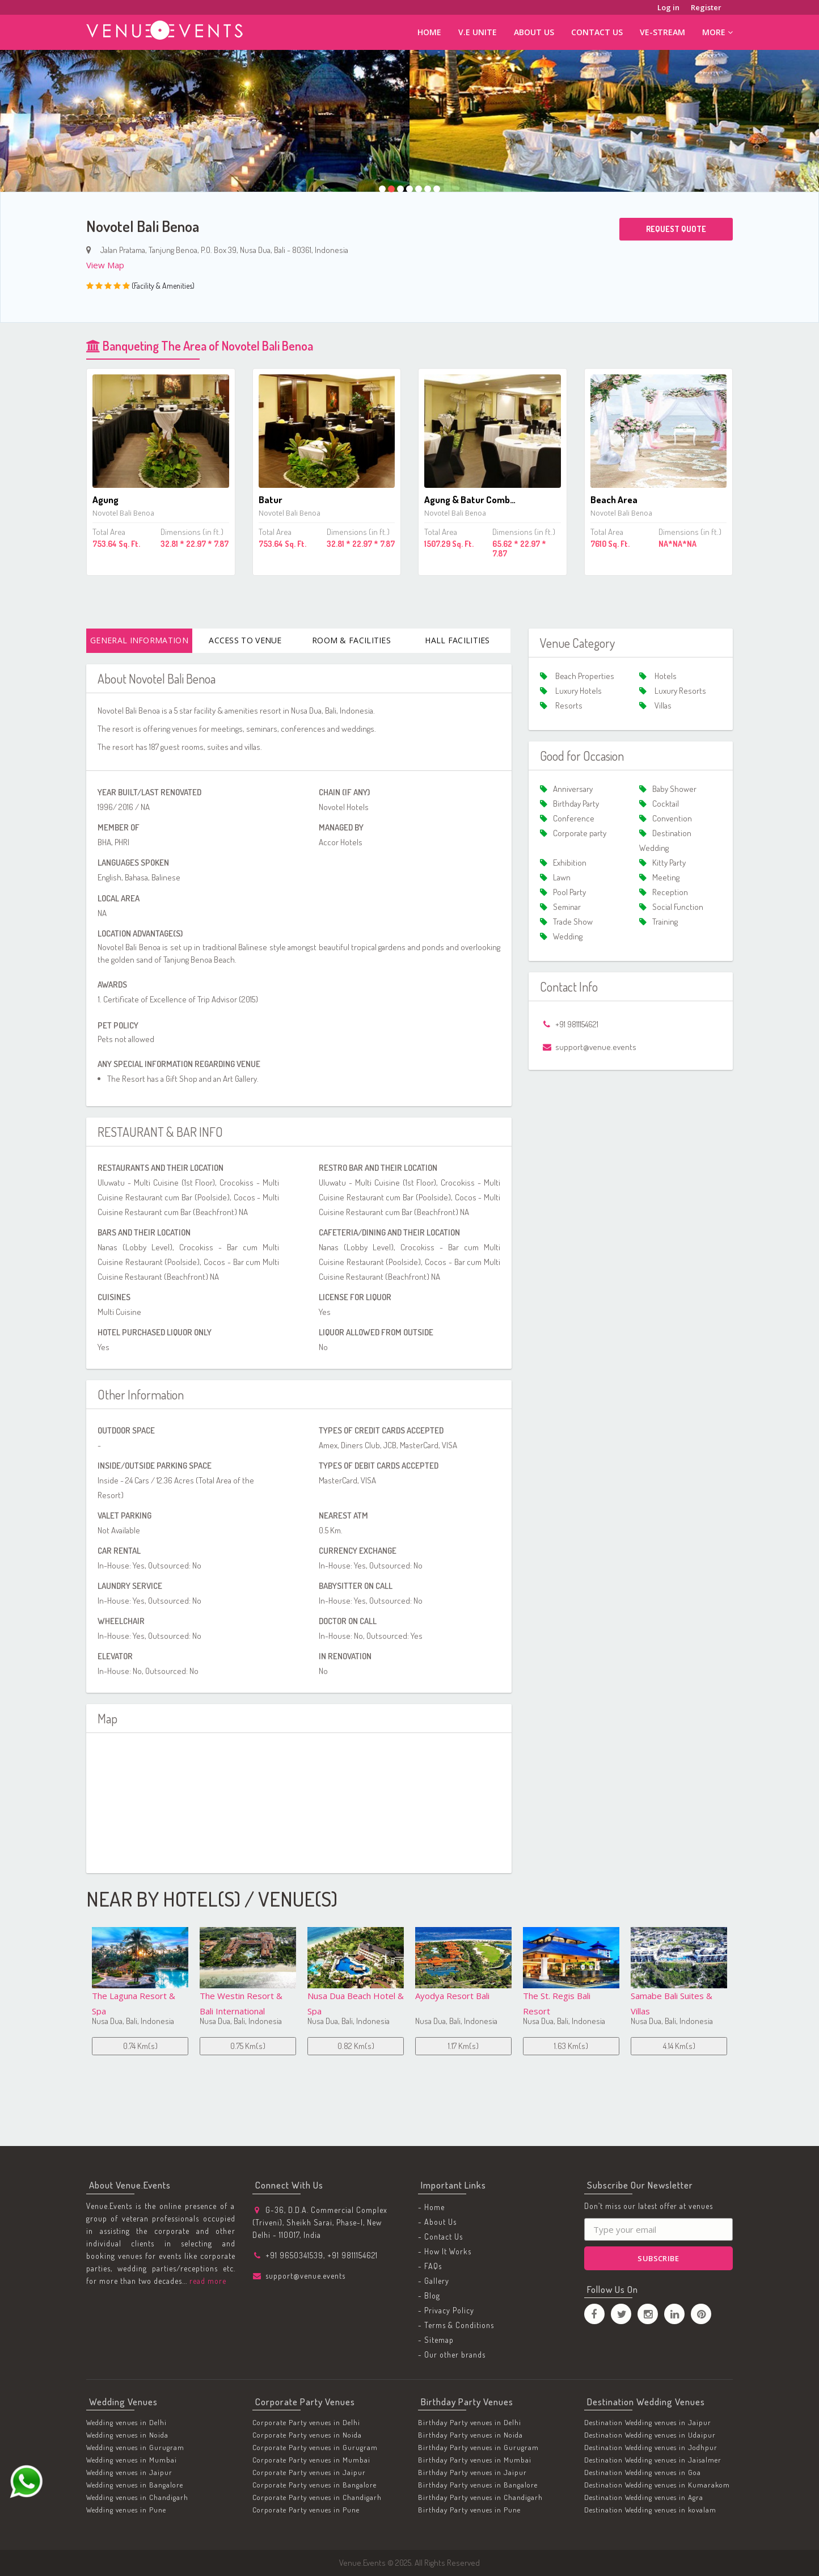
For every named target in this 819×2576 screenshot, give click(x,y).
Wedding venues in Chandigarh (137, 2497)
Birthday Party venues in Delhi (469, 2422)
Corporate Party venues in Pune (306, 2509)
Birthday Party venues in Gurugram (478, 2447)
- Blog (429, 2295)
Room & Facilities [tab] (351, 640)
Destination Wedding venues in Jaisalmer (652, 2459)
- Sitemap (436, 2340)
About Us (534, 32)
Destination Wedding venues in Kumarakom (657, 2484)
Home (429, 32)
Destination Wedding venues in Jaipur (647, 2422)
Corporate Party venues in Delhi (306, 2422)
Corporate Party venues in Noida (307, 2434)
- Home (431, 2207)
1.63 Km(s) (463, 2045)
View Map (105, 265)
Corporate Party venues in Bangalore (314, 2484)
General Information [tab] (139, 640)
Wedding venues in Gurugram (135, 2447)
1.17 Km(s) (355, 2045)
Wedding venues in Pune (126, 2509)
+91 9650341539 (294, 2255)
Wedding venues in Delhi (126, 2422)
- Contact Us (440, 2236)
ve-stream (662, 32)
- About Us (437, 2222)
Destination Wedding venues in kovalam (650, 2509)
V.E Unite (477, 32)
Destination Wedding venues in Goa (642, 2472)
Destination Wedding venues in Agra (643, 2497)
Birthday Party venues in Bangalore (478, 2484)
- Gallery (433, 2281)
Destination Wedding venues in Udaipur (650, 2434)
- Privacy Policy (446, 2310)
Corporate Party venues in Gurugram (315, 2447)
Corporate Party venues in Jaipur (309, 2472)
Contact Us (597, 32)
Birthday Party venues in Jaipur (472, 2472)
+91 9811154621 (352, 2255)
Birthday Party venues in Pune (469, 2509)
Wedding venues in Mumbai (131, 2459)
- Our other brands (452, 2354)
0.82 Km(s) (248, 2045)
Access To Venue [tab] (245, 640)
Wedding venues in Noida (127, 2434)
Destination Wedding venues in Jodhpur (650, 2447)
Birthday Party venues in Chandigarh (480, 2497)
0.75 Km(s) (140, 2045)
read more (206, 2281)
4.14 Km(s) (571, 2045)
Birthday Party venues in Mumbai (474, 2459)
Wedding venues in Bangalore (134, 2484)
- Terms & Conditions (456, 2325)
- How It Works (444, 2251)
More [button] (717, 32)
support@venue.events (305, 2275)
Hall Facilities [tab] (457, 640)
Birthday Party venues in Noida (470, 2434)
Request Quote (676, 229)
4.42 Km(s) (679, 2045)
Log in (668, 7)
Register (706, 7)
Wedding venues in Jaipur (129, 2472)
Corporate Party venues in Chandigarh (317, 2497)
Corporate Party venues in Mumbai (311, 2459)
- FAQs (430, 2266)
